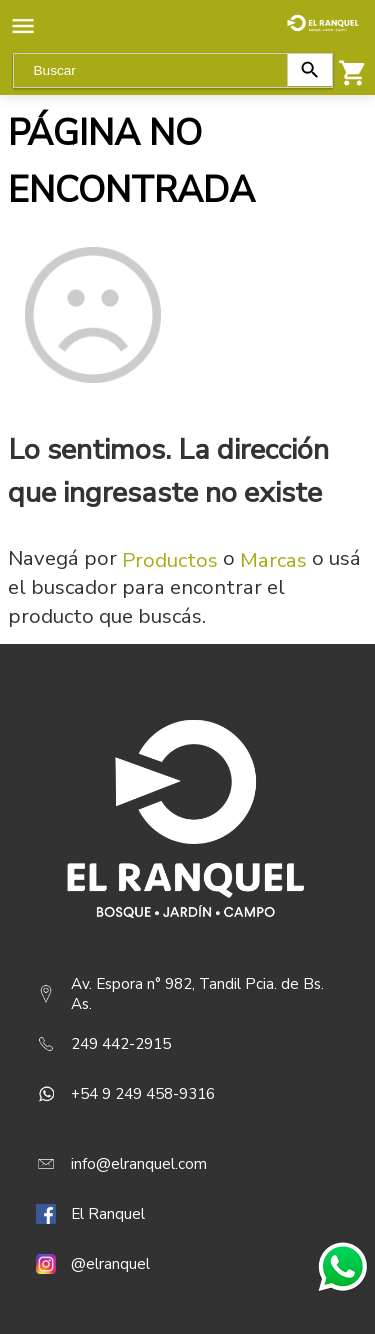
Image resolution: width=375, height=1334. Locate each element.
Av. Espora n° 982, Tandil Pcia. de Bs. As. (197, 994)
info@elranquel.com (139, 1164)
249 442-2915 (121, 1044)
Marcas (273, 560)
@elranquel (110, 1264)
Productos (170, 560)
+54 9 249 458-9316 (143, 1094)
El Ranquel (108, 1214)
